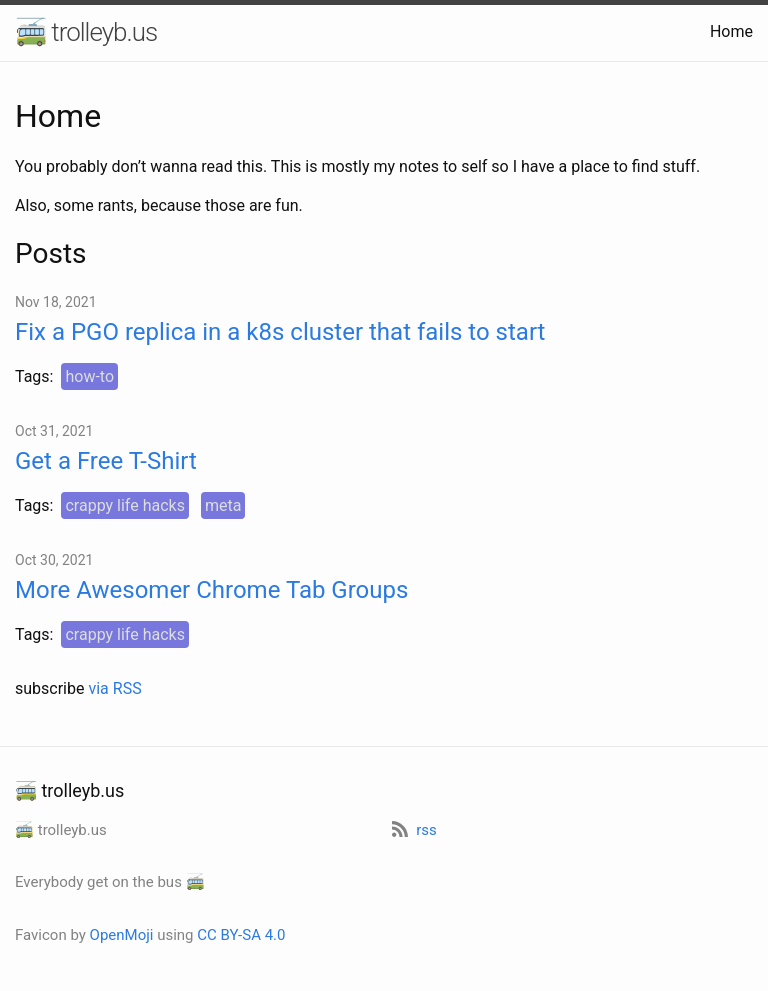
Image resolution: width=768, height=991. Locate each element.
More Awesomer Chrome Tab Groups (211, 590)
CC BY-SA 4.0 (241, 935)
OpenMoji (122, 935)
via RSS (114, 688)
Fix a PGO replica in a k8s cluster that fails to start (280, 332)
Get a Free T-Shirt (106, 461)
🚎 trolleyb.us (86, 32)
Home (731, 31)
